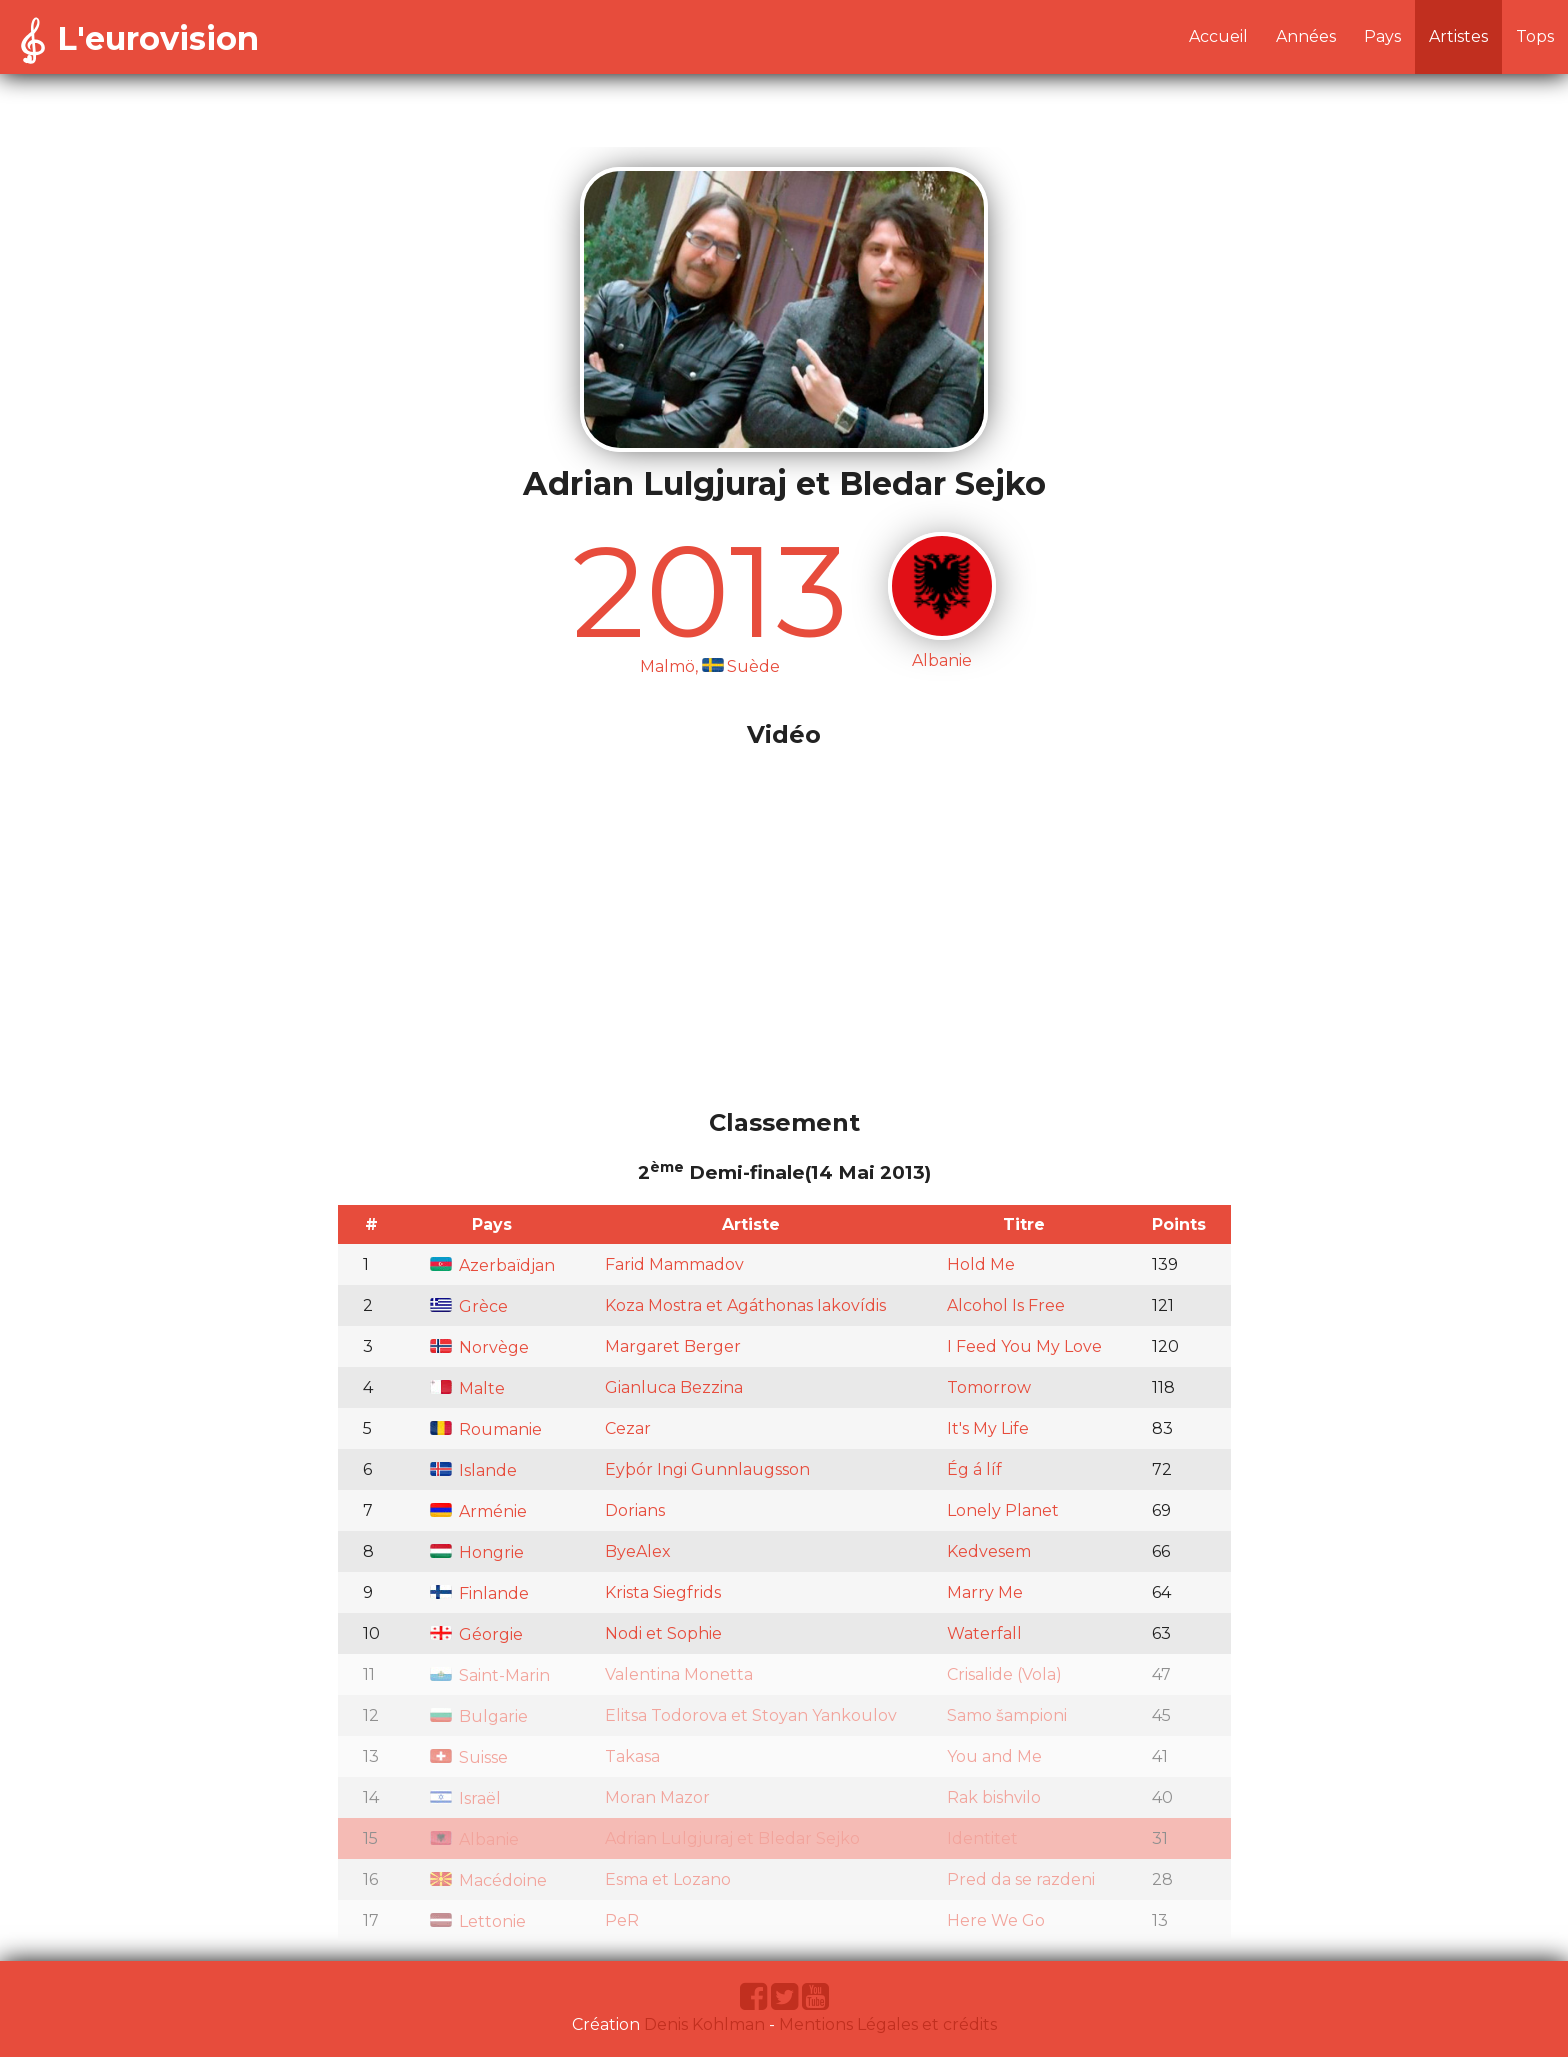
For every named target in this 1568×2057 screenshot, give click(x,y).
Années (1306, 36)
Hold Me (981, 1264)
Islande (473, 1470)
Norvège (479, 1347)
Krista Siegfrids (663, 1592)
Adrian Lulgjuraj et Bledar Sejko (732, 1838)
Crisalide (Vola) (1004, 1674)
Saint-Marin (490, 1675)
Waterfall (984, 1633)
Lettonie (478, 1921)
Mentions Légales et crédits (888, 2024)
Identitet (982, 1838)
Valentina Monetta (679, 1674)
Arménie (478, 1511)
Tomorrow (989, 1387)
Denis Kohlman (704, 2024)
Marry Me (985, 1592)
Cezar (628, 1428)
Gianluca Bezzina (674, 1387)
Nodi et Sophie (663, 1633)
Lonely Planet (1003, 1510)
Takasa (632, 1756)
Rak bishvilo (994, 1797)
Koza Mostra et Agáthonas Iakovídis (745, 1305)
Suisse (469, 1757)
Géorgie (476, 1634)
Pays (1382, 36)
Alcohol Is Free (1006, 1305)
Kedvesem (989, 1551)
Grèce (469, 1306)
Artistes (1458, 36)
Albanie (474, 1839)
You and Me (994, 1756)
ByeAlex (638, 1551)
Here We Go (996, 1920)
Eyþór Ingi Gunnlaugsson (707, 1469)
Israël (465, 1798)
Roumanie (486, 1429)
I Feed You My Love (1024, 1346)
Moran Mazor (657, 1797)
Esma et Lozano (668, 1879)
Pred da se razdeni (1021, 1879)
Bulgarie (479, 1716)
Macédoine (488, 1880)
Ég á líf (974, 1469)
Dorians (635, 1510)
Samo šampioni (1007, 1715)
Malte (467, 1388)
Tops (1535, 36)
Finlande (479, 1593)
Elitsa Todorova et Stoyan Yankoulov (751, 1715)
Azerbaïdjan (492, 1265)
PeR (622, 1920)
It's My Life (988, 1428)
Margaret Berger (673, 1346)
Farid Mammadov (674, 1264)
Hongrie (477, 1552)
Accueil (1218, 36)
